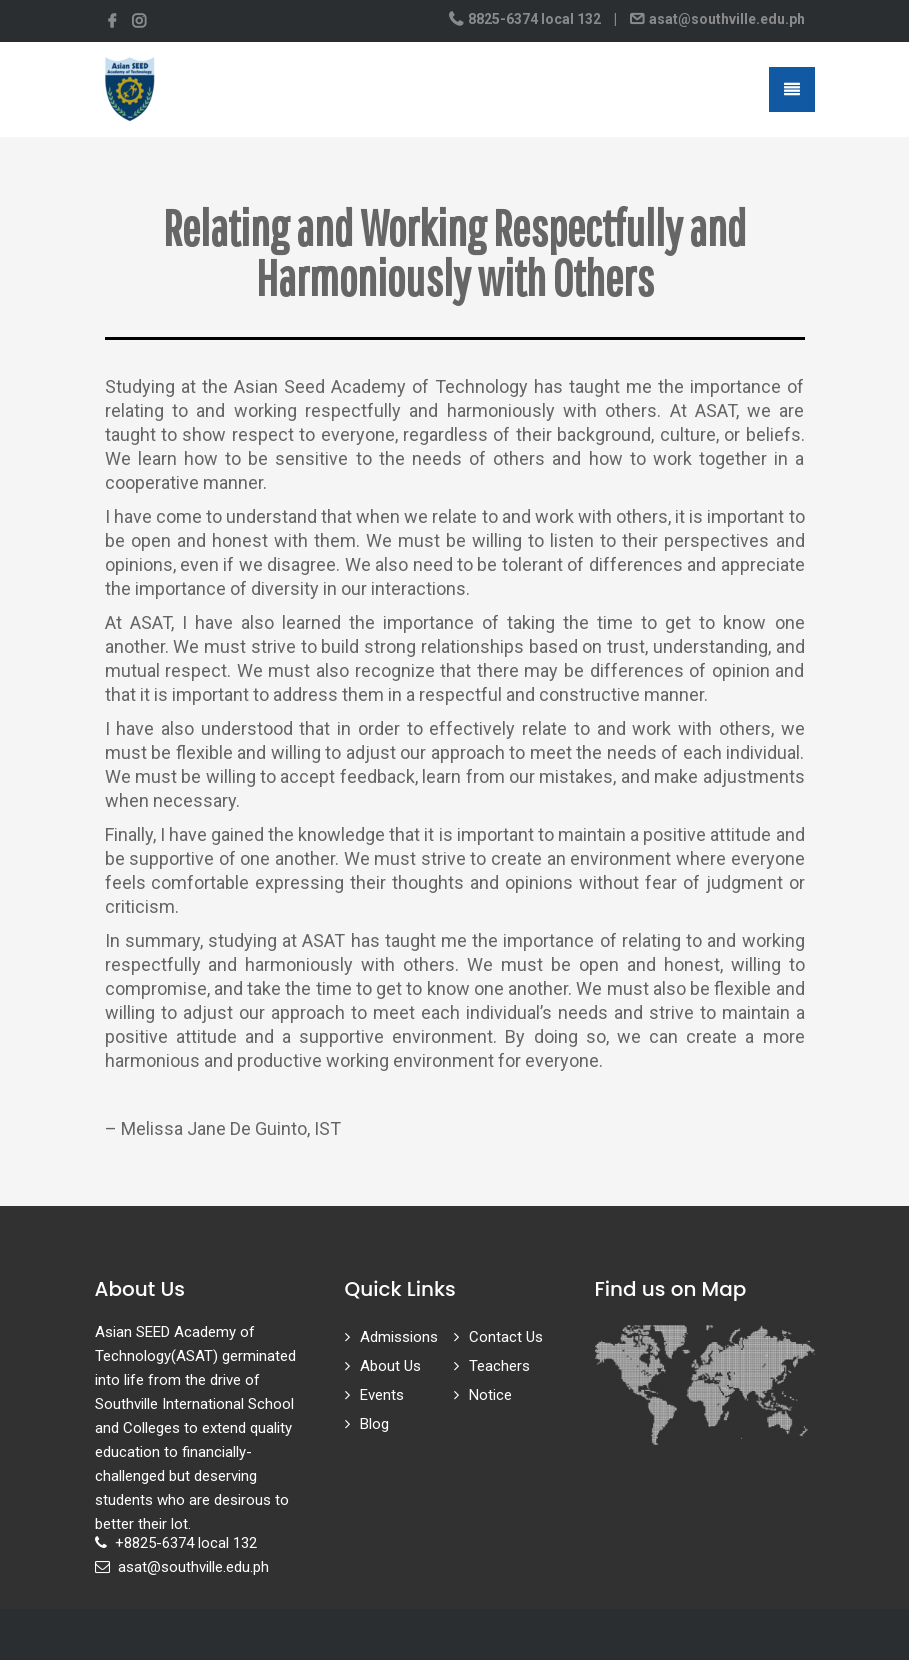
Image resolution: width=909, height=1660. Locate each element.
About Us (390, 1366)
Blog (374, 1424)
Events (382, 1395)
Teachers (499, 1366)
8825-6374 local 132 (534, 19)
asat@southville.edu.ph (725, 19)
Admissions (399, 1337)
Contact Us (506, 1337)
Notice (490, 1395)
